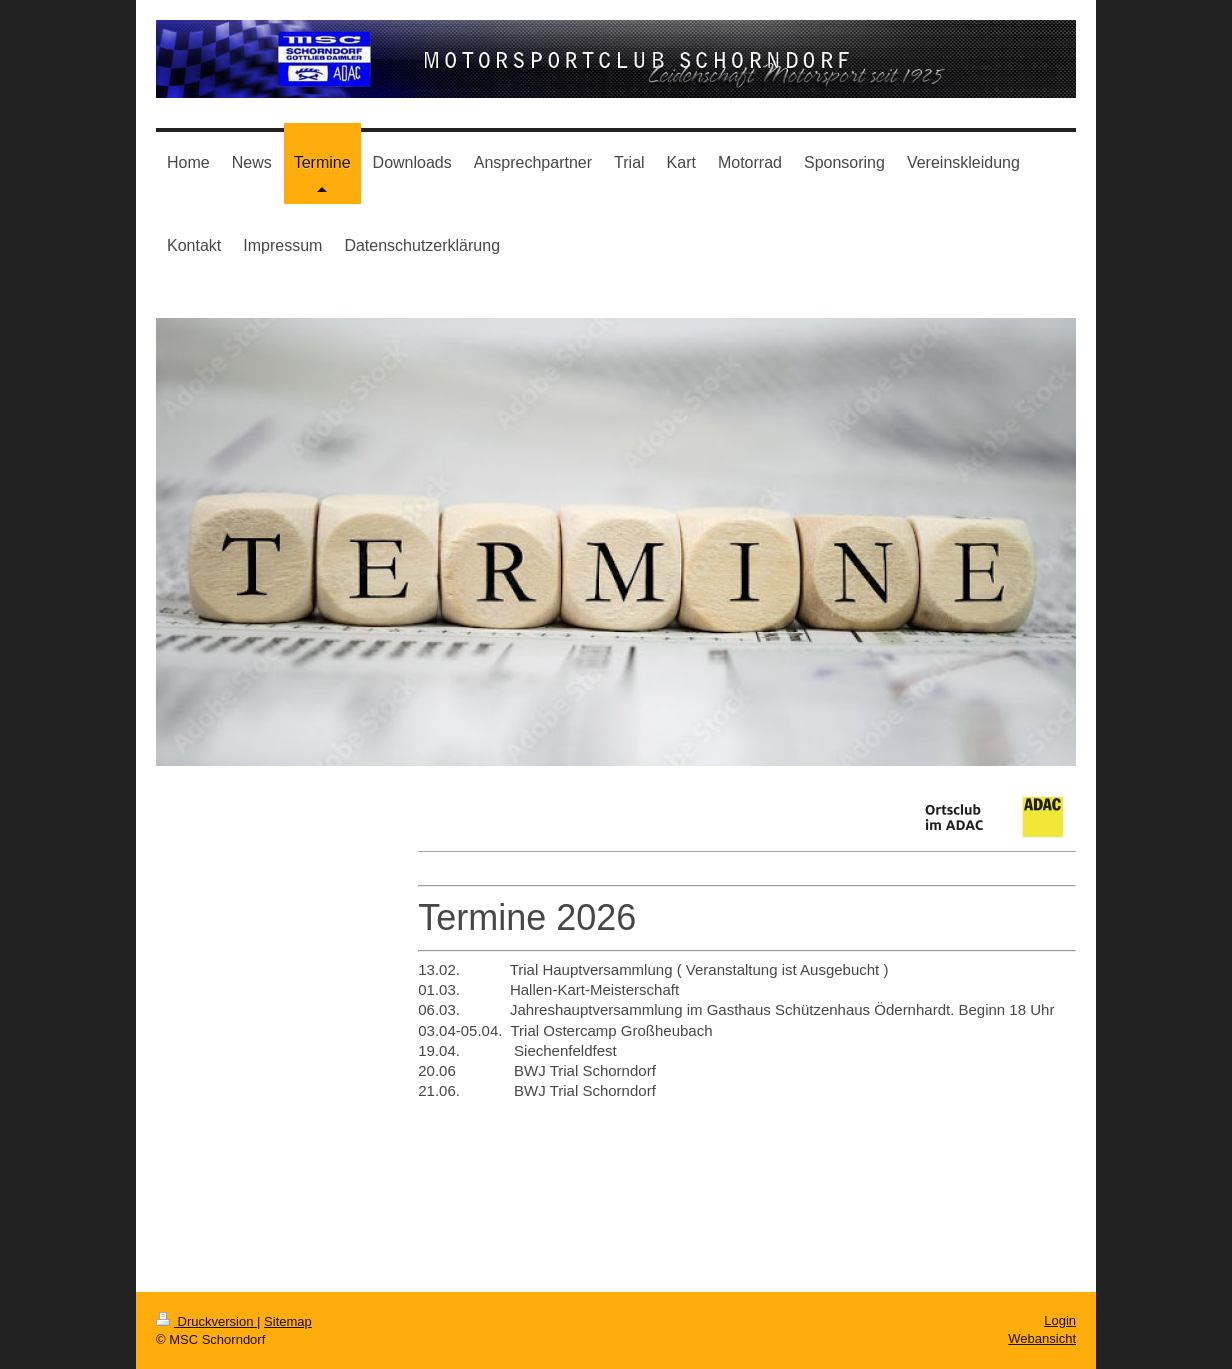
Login (1060, 1320)
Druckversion (206, 1321)
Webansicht (1042, 1338)
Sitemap (288, 1321)
